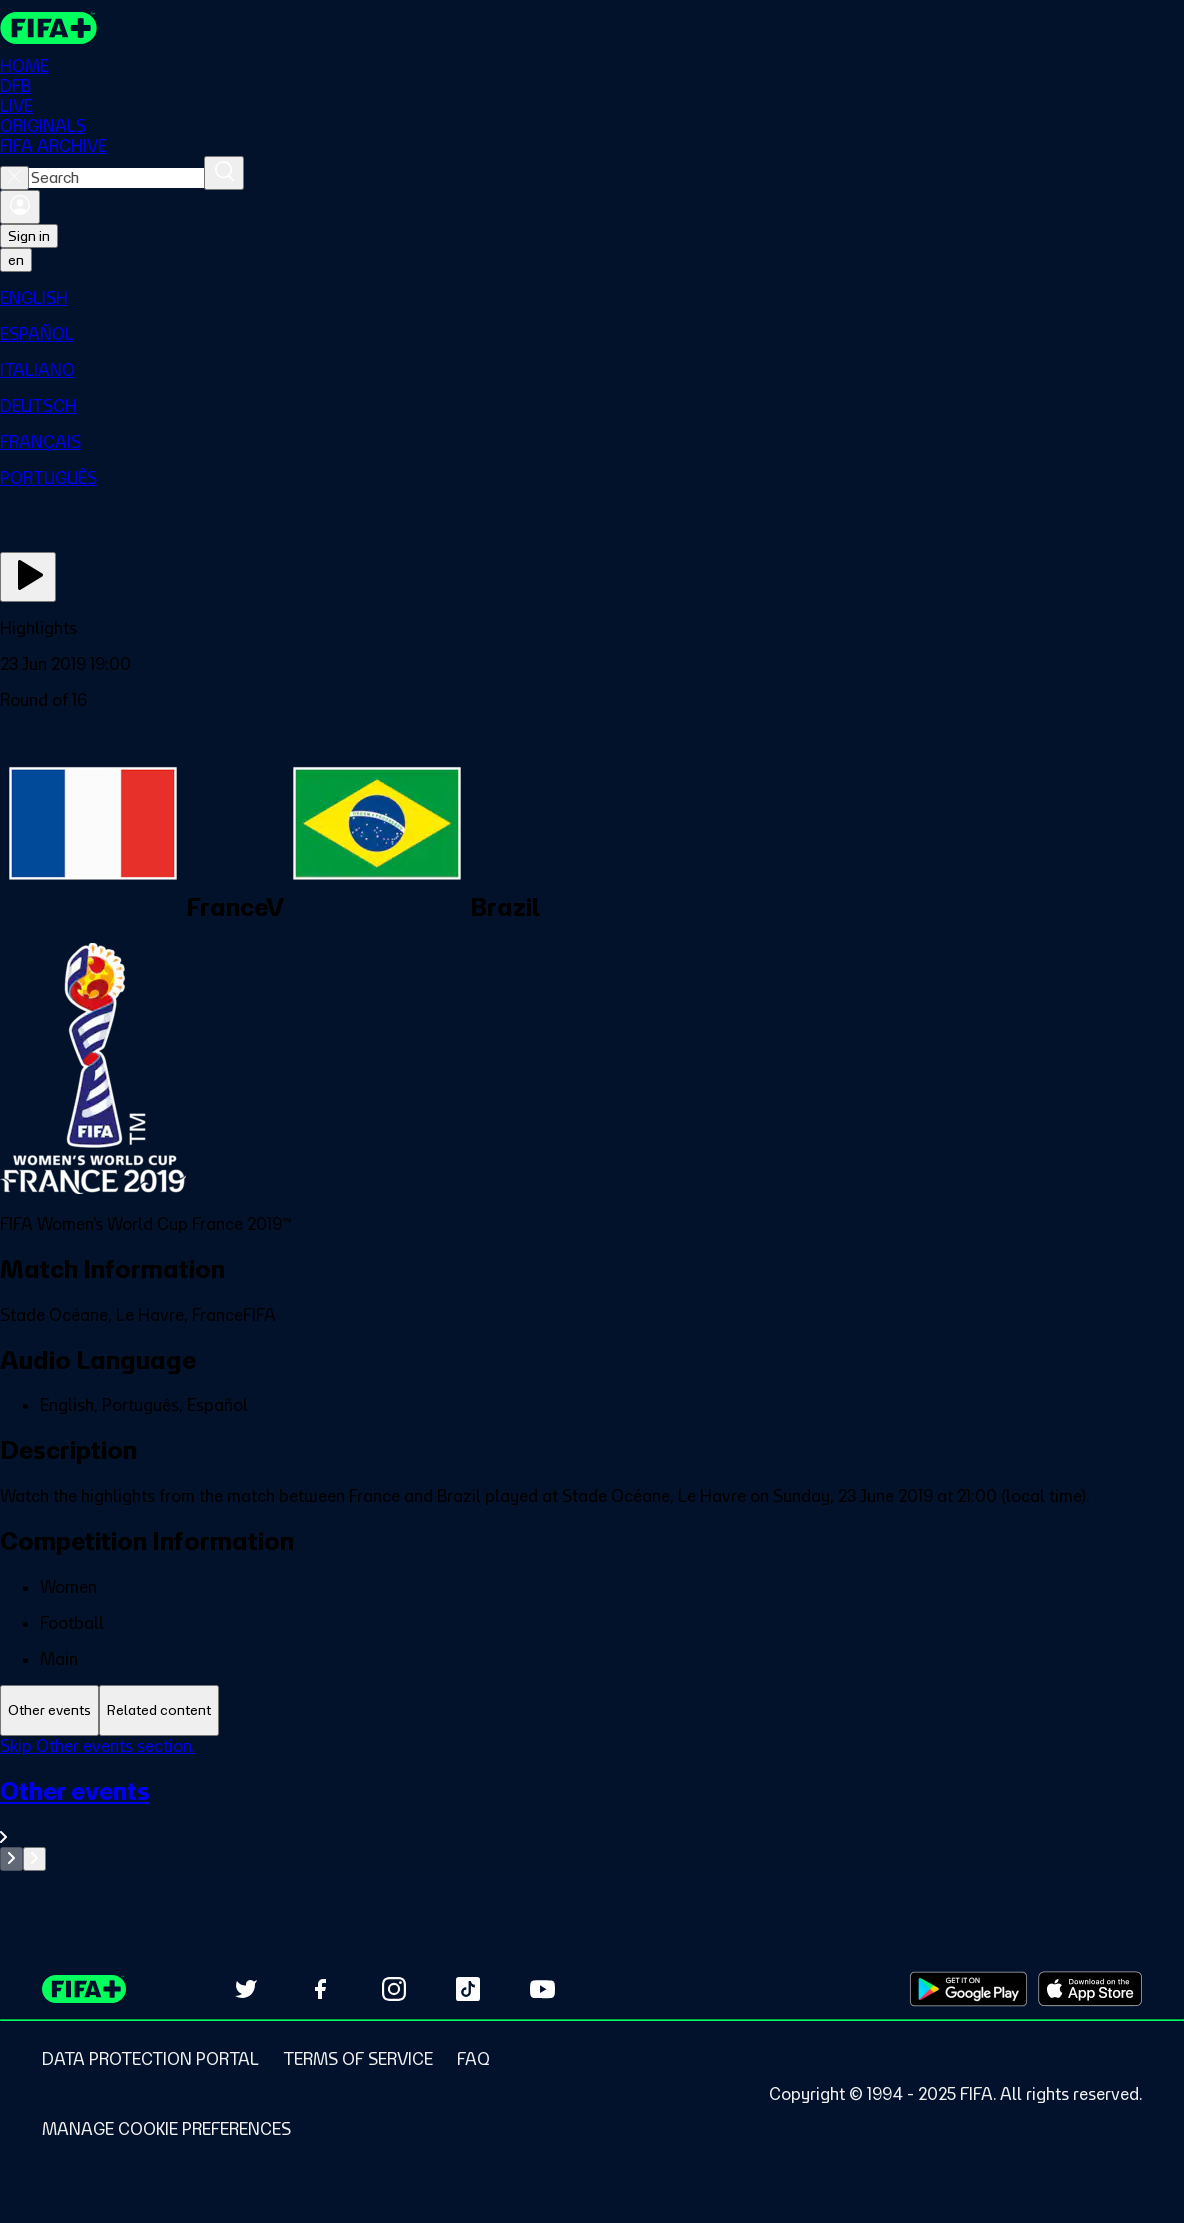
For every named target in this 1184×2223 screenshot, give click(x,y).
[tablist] (592, 1710)
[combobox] (116, 178)
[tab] (49, 1710)
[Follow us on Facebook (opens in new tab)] (320, 1989)
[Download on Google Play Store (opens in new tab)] (968, 1989)
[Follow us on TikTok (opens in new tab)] (468, 1989)
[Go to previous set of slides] (11, 1859)
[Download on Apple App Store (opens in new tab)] (1090, 1989)
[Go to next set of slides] (34, 1859)
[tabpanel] (592, 1803)
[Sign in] (20, 207)
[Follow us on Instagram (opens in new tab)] (394, 1989)
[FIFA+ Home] (48, 28)
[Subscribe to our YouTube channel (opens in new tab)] (542, 1989)
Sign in (29, 236)
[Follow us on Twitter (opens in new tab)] (246, 1989)
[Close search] (14, 178)
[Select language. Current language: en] (16, 260)
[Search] (224, 173)
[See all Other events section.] (592, 1811)
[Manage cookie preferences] (166, 2129)
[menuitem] (592, 298)
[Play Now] (28, 577)
